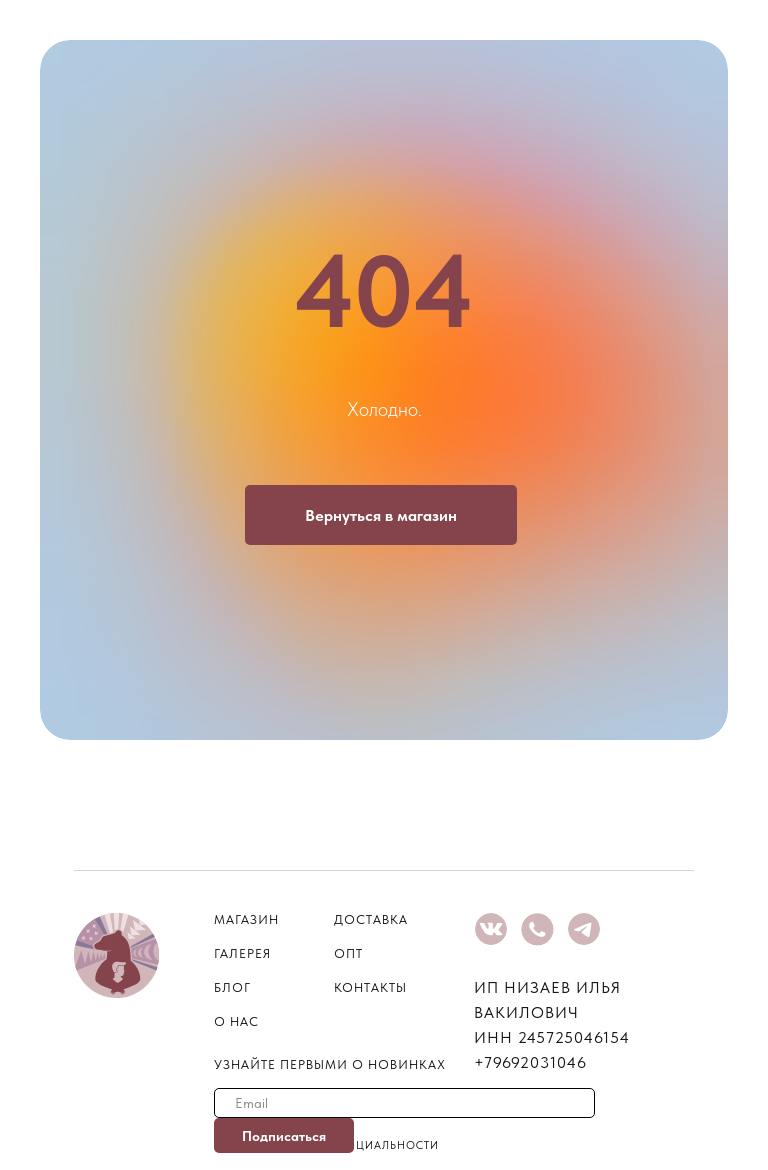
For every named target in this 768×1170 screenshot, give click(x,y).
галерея (242, 953)
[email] (404, 1103)
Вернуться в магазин (381, 515)
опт (348, 953)
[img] (491, 929)
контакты (370, 987)
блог (232, 987)
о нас (236, 1021)
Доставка (371, 919)
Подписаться (284, 1136)
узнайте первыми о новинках (330, 1064)
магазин (246, 919)
